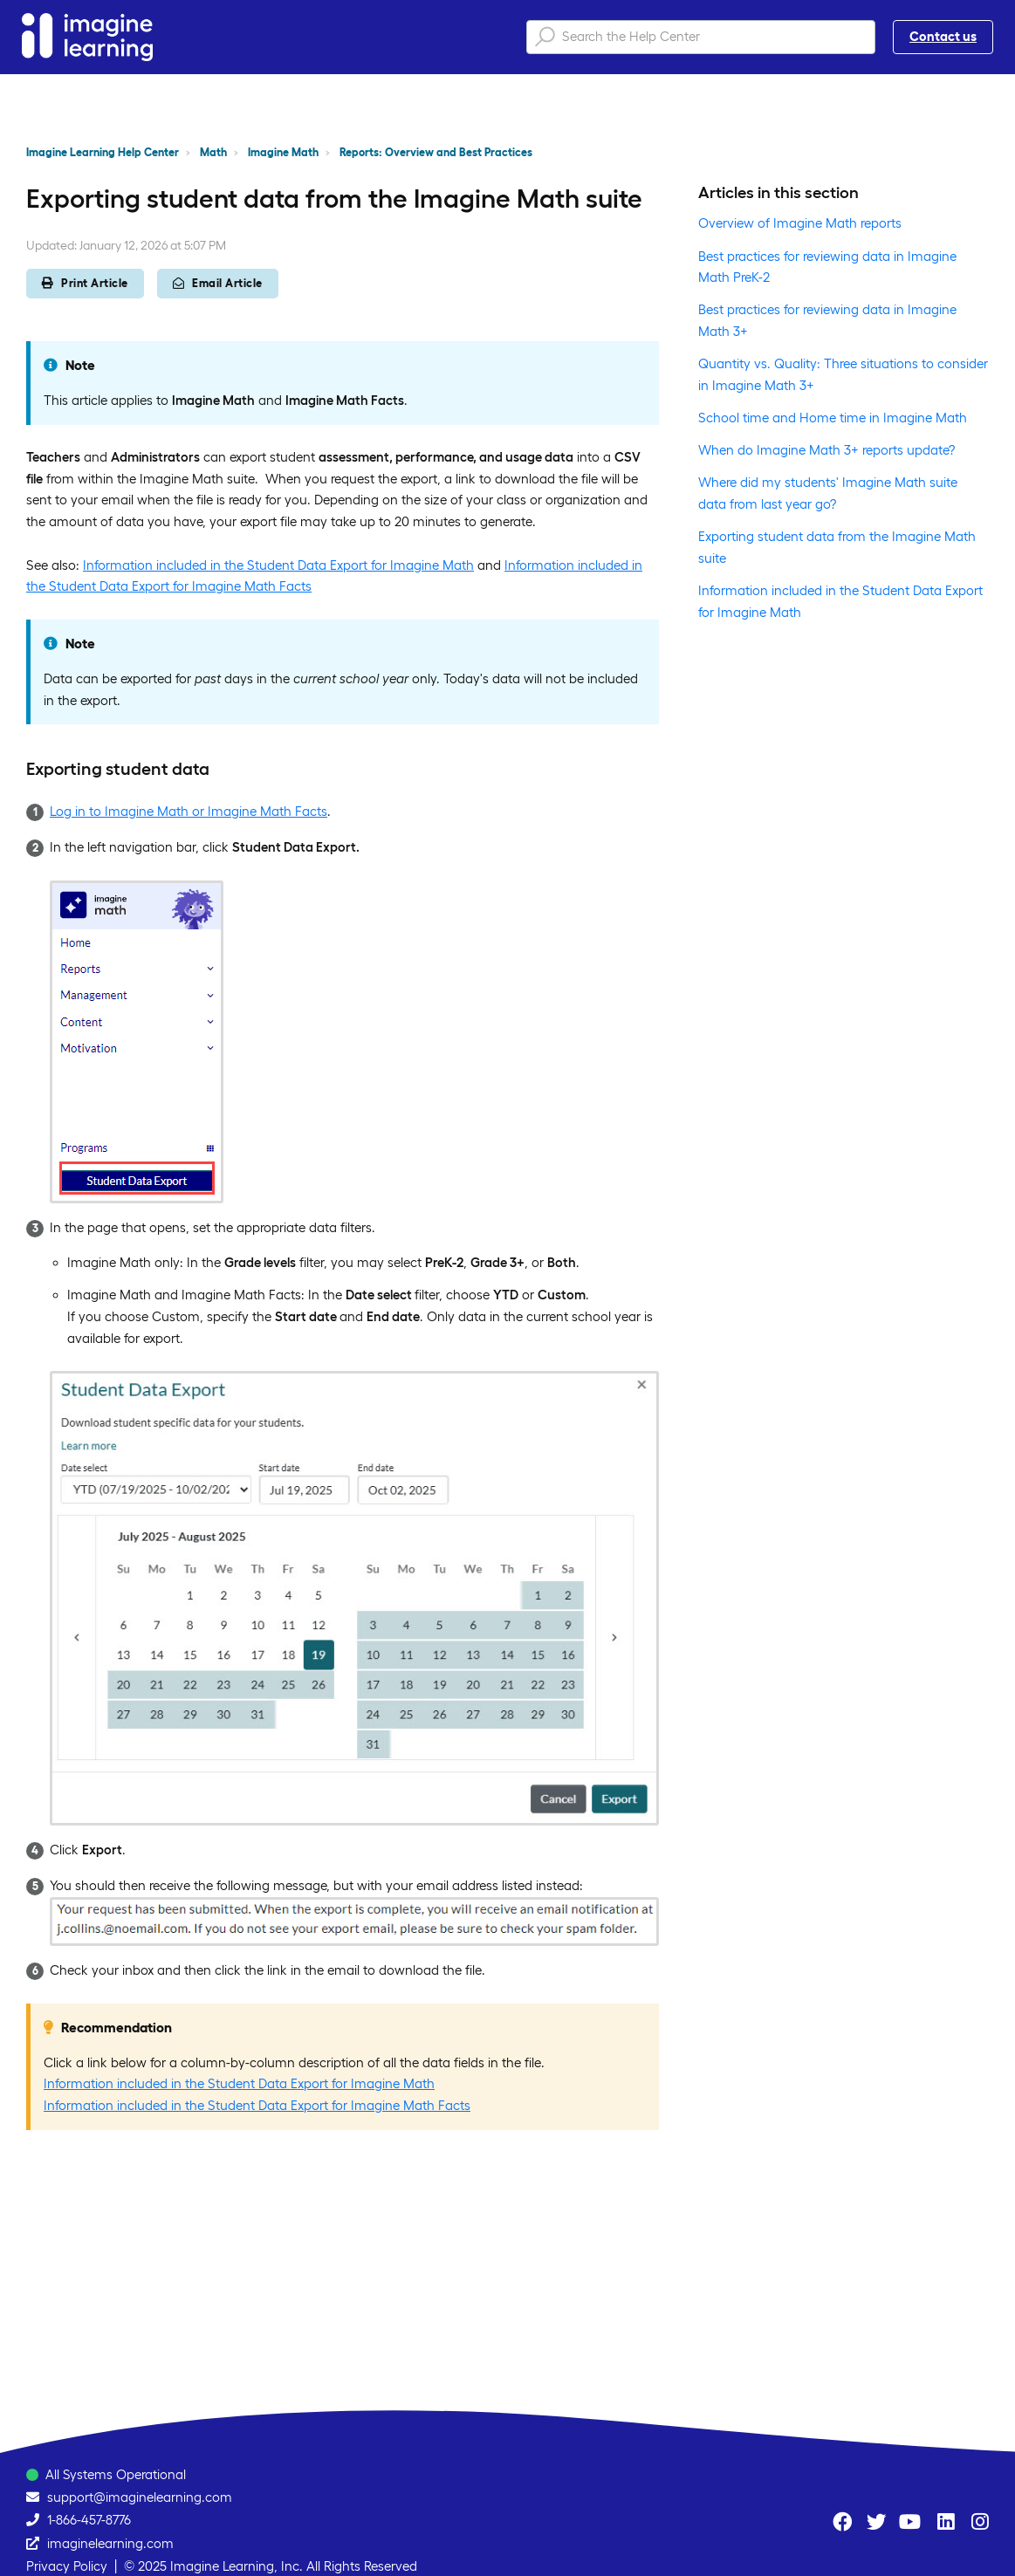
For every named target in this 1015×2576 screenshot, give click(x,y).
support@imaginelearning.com (139, 2497)
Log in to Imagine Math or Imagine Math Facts (188, 811)
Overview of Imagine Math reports (800, 223)
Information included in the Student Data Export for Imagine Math (278, 565)
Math (213, 152)
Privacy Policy (66, 2566)
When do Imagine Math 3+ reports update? (826, 449)
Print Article (85, 283)
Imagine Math (283, 152)
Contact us (943, 36)
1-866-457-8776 (89, 2519)
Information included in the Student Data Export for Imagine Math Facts (257, 2105)
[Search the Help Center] (700, 37)
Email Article (218, 283)
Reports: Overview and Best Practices (435, 152)
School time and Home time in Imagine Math (832, 417)
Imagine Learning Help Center (102, 152)
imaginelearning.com (110, 2543)
